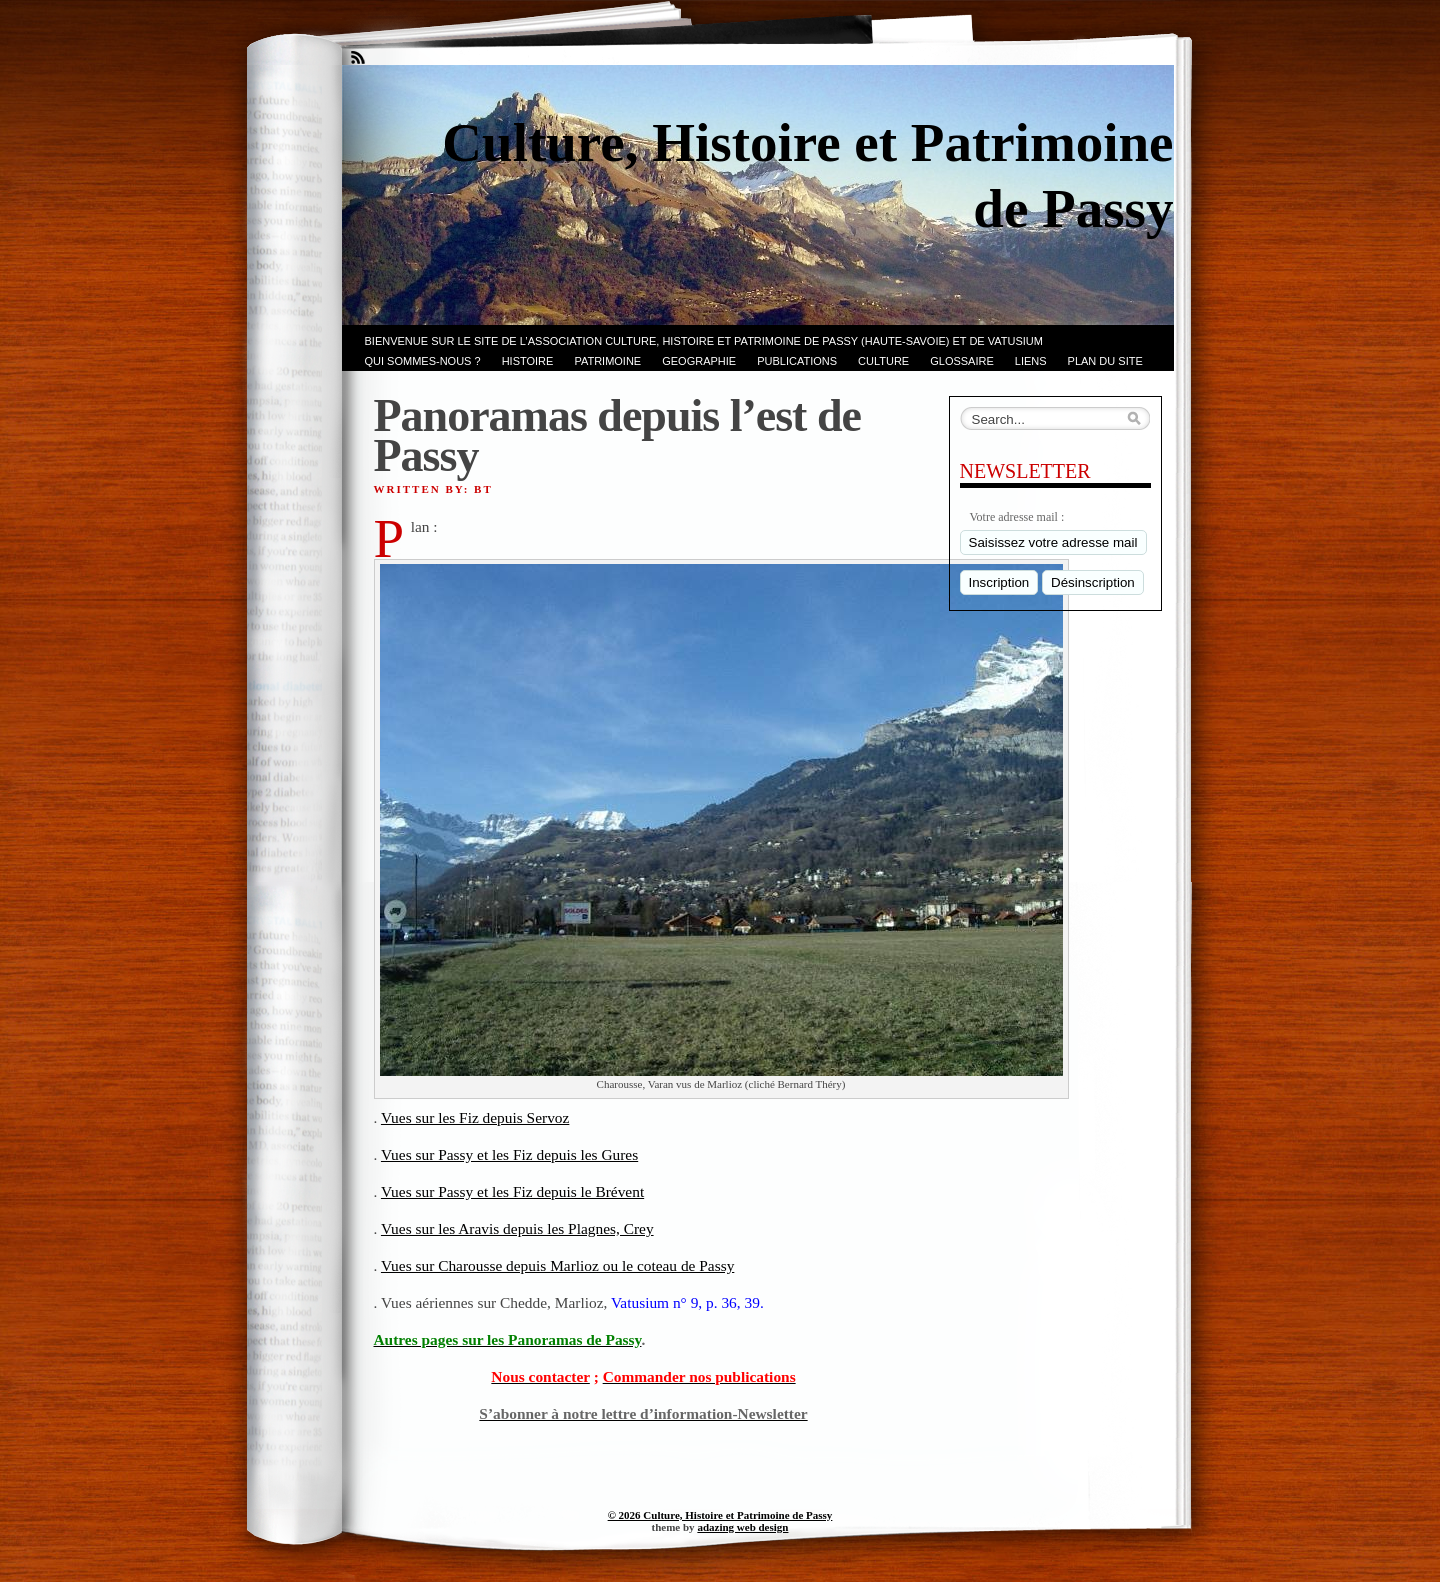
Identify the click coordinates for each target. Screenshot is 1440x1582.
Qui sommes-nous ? (423, 361)
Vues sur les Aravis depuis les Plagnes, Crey (517, 1228)
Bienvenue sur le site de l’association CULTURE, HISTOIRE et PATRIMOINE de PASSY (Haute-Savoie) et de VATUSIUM (704, 341)
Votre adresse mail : (1017, 517)
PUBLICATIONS (797, 361)
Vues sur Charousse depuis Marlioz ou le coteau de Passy (557, 1265)
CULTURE (883, 361)
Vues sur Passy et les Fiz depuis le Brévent (512, 1191)
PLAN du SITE (1105, 361)
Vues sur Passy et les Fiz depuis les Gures (509, 1154)
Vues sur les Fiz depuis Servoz (475, 1117)
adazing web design (742, 1527)
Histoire (528, 361)
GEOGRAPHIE (699, 361)
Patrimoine (607, 361)
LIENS (1031, 361)
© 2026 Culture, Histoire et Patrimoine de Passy (720, 1515)
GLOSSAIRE (962, 361)
